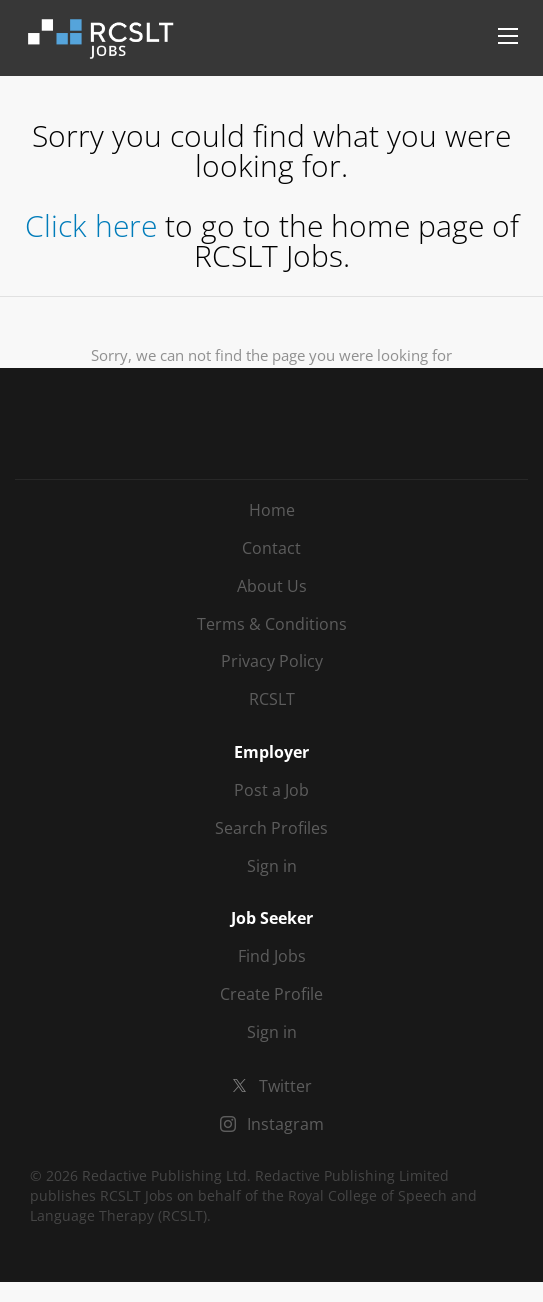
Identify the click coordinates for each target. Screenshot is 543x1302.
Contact (271, 548)
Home (272, 510)
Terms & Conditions (272, 624)
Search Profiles (271, 828)
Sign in (272, 866)
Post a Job (271, 790)
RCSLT (272, 699)
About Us (272, 586)
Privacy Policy (272, 661)
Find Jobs (272, 956)
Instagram (285, 1124)
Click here (91, 225)
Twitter (285, 1086)
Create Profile (271, 994)
